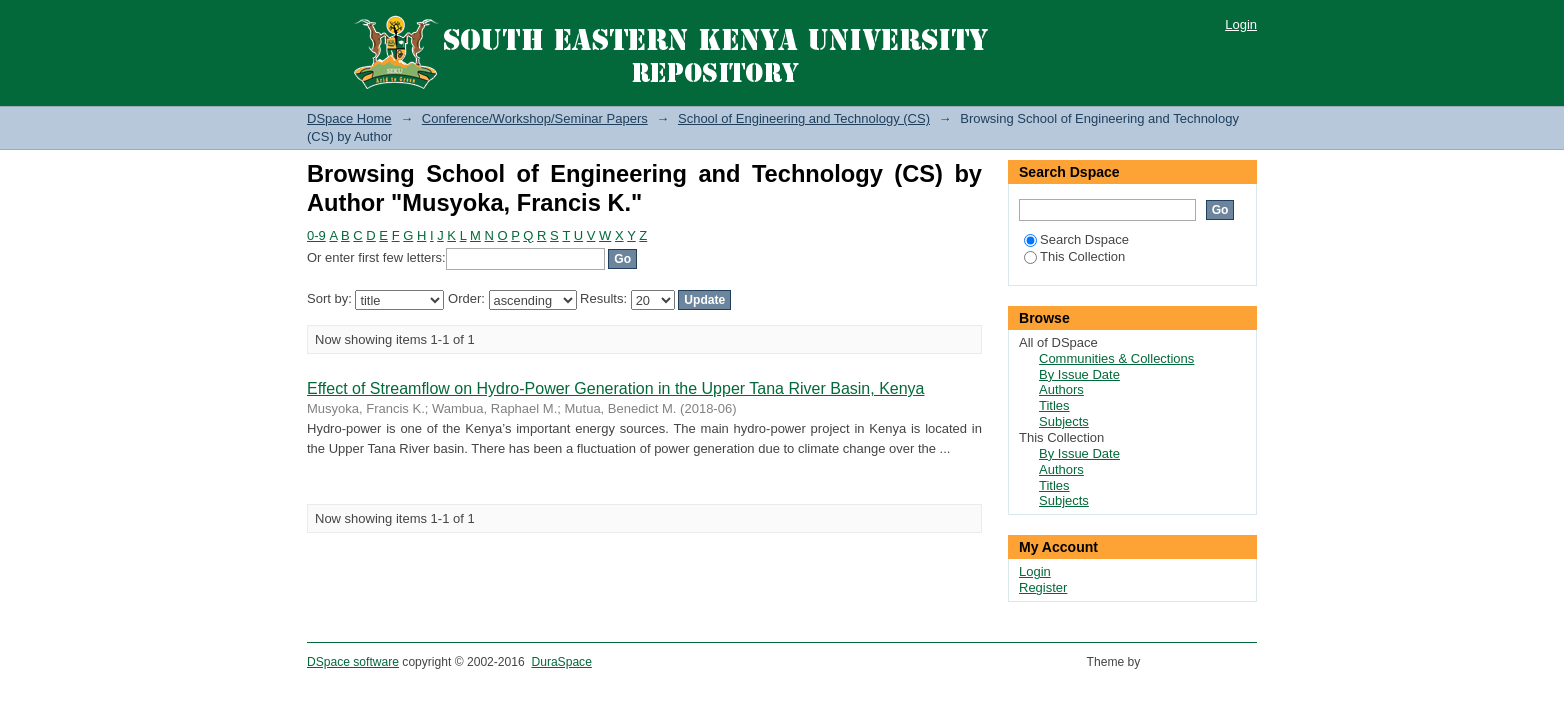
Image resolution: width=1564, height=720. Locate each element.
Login (1241, 24)
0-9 (316, 235)
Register (1043, 587)
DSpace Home (349, 118)
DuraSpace (561, 662)
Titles (1054, 405)
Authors (1061, 389)
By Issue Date (1079, 374)
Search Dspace (1076, 239)
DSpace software (353, 662)
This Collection (1074, 256)
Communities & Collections (1116, 358)
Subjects (1064, 421)
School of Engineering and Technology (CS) (804, 118)
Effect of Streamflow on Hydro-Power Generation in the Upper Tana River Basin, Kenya (616, 388)
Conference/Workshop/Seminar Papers (535, 118)
